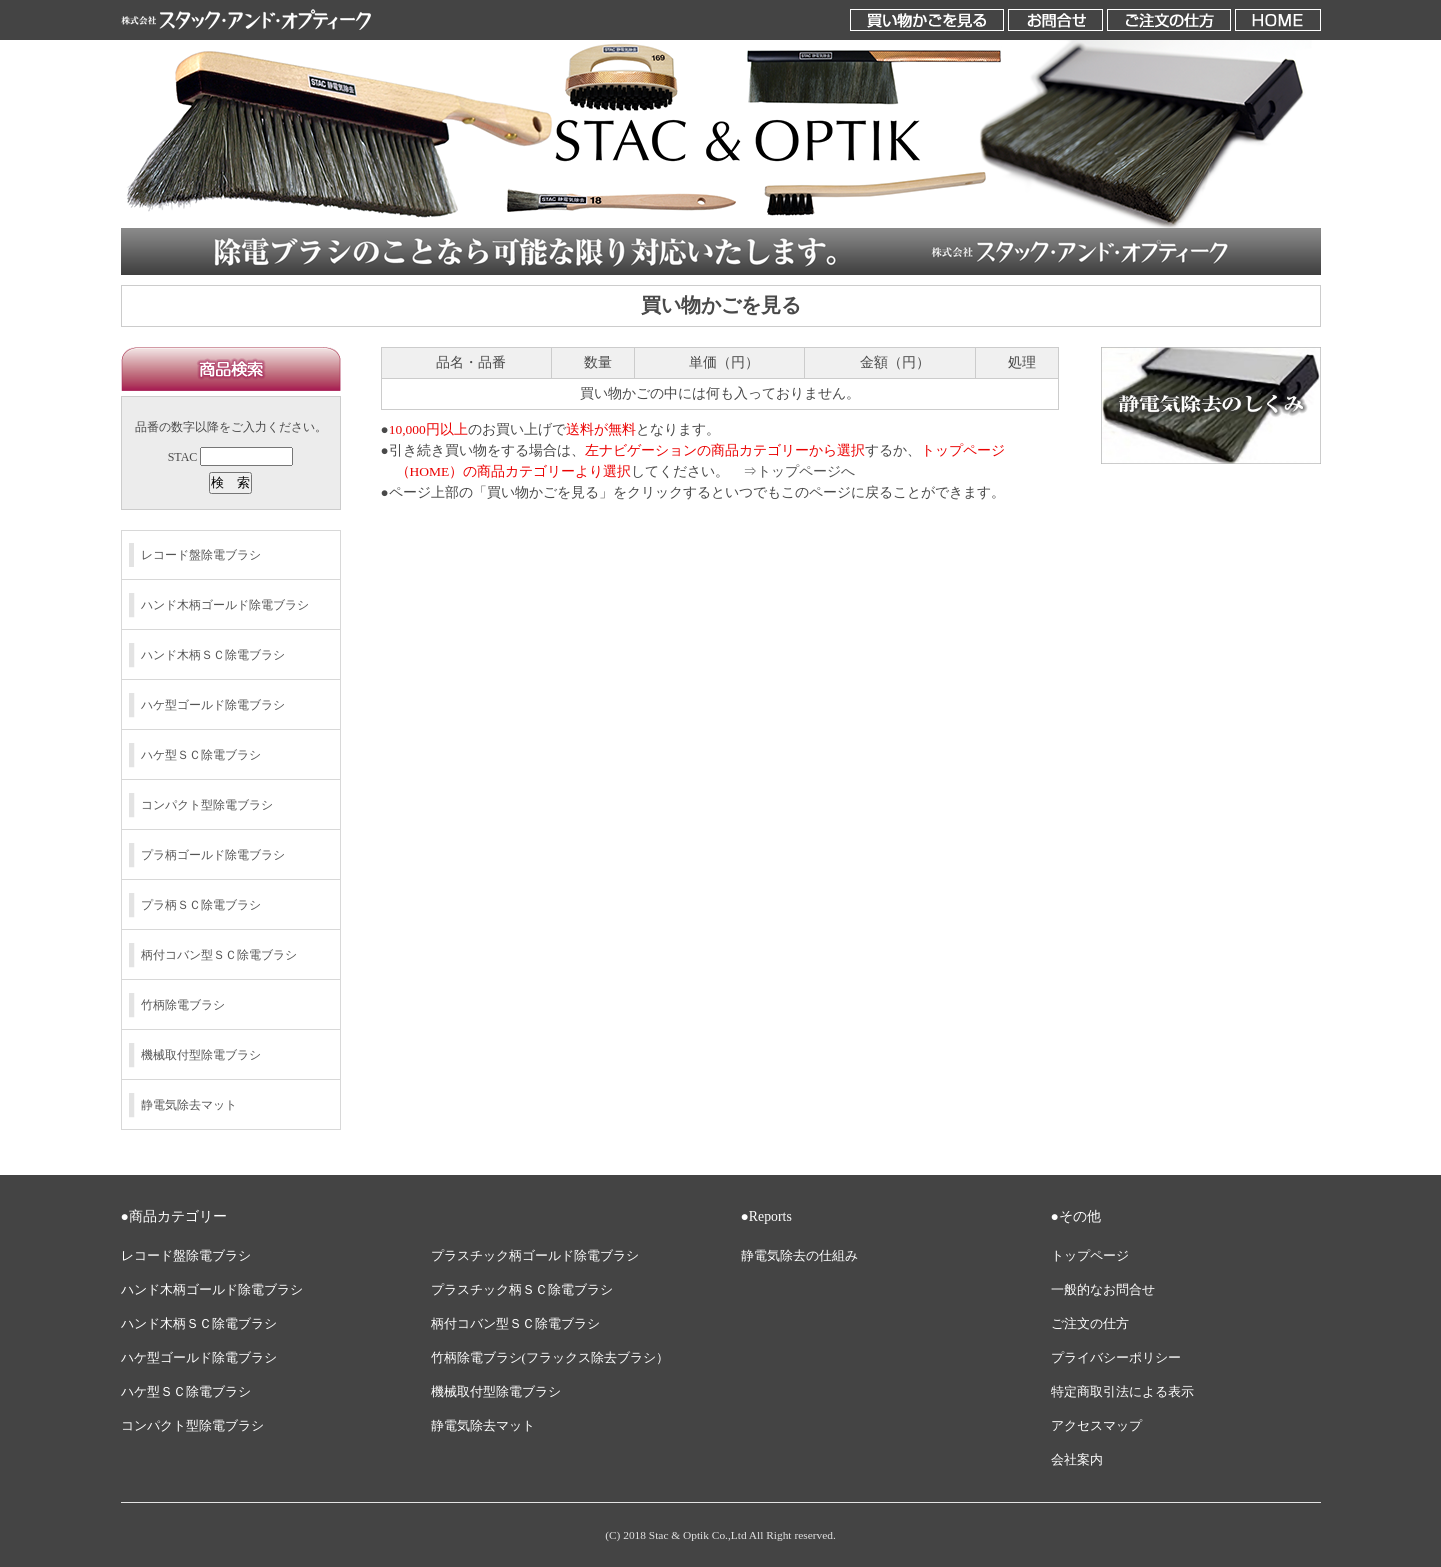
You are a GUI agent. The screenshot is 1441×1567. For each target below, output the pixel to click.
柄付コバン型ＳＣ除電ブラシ (219, 955)
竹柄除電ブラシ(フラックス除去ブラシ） (550, 1358)
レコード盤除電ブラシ (201, 555)
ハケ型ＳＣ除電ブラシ (201, 755)
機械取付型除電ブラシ (201, 1055)
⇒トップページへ (799, 471)
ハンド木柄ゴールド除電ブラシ (225, 605)
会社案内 (1077, 1460)
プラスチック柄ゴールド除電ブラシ (535, 1256)
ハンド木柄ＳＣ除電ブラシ (213, 655)
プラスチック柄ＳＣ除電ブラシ (522, 1290)
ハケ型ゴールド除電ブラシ (213, 705)
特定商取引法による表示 (1122, 1392)
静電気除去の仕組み (799, 1256)
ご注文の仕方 (1090, 1324)
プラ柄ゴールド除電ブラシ (213, 855)
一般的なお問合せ (1103, 1290)
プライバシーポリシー (1116, 1358)
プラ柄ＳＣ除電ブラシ (201, 905)
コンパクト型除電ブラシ (207, 805)
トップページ (1090, 1256)
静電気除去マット (189, 1105)
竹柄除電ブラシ (183, 1005)
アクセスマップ (1096, 1426)
